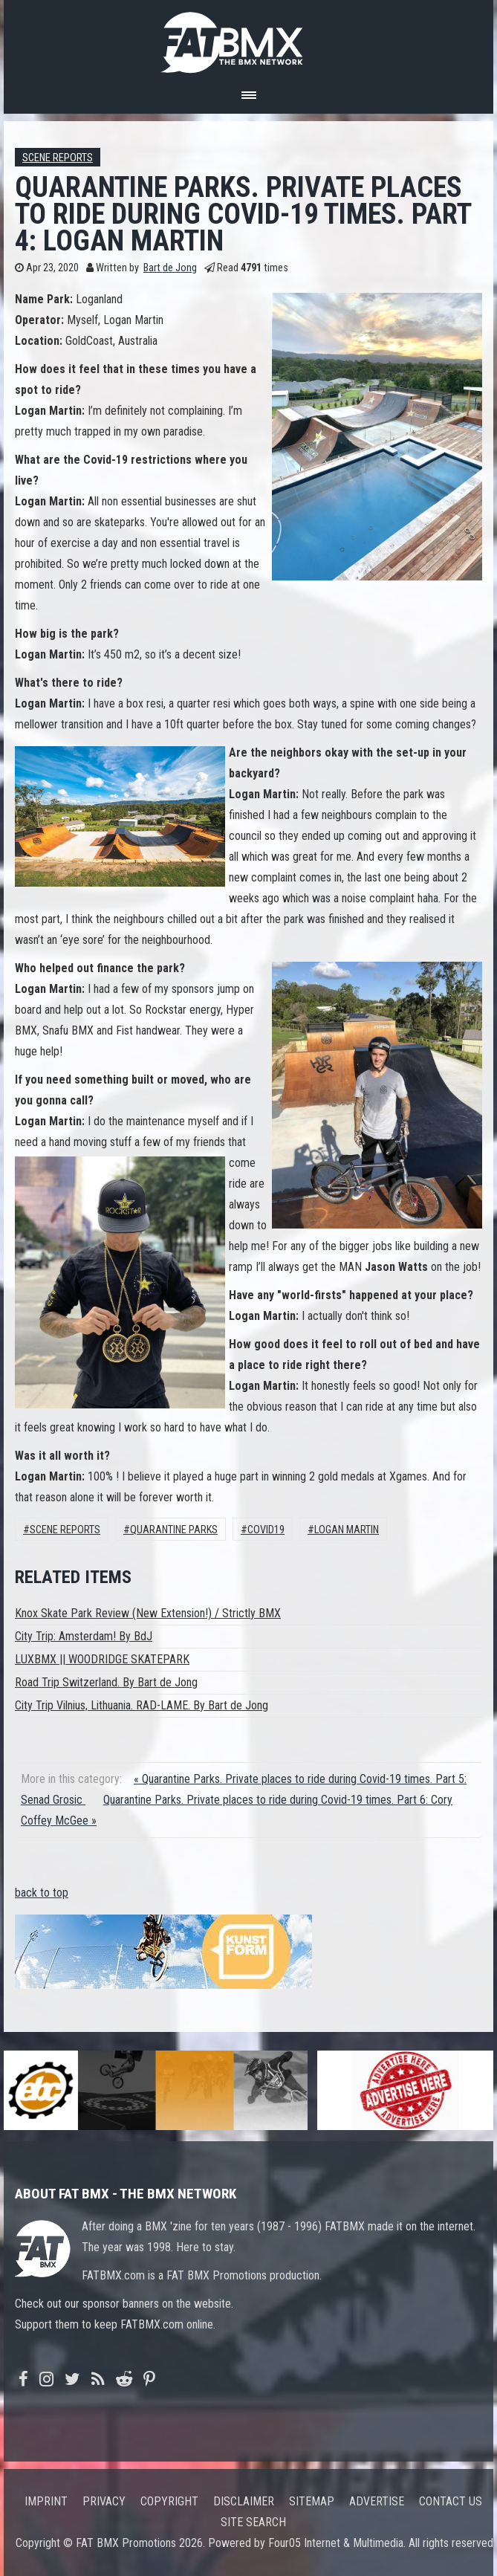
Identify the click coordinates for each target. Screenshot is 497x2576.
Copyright (169, 2501)
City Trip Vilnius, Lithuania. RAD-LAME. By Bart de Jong (141, 1705)
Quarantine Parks (174, 1530)
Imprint (46, 2501)
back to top (41, 1893)
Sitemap (311, 2501)
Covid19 (266, 1530)
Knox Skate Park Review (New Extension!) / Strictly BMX (148, 1613)
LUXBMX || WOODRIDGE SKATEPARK (102, 1659)
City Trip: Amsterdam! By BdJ (83, 1636)
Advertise (376, 2501)
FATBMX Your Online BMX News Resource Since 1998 (249, 38)
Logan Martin (346, 1530)
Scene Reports (57, 158)
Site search (253, 2522)
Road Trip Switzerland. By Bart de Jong (106, 1682)
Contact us (450, 2501)
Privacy (104, 2501)
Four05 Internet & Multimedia (335, 2543)
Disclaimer (243, 2501)
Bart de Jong (170, 268)
